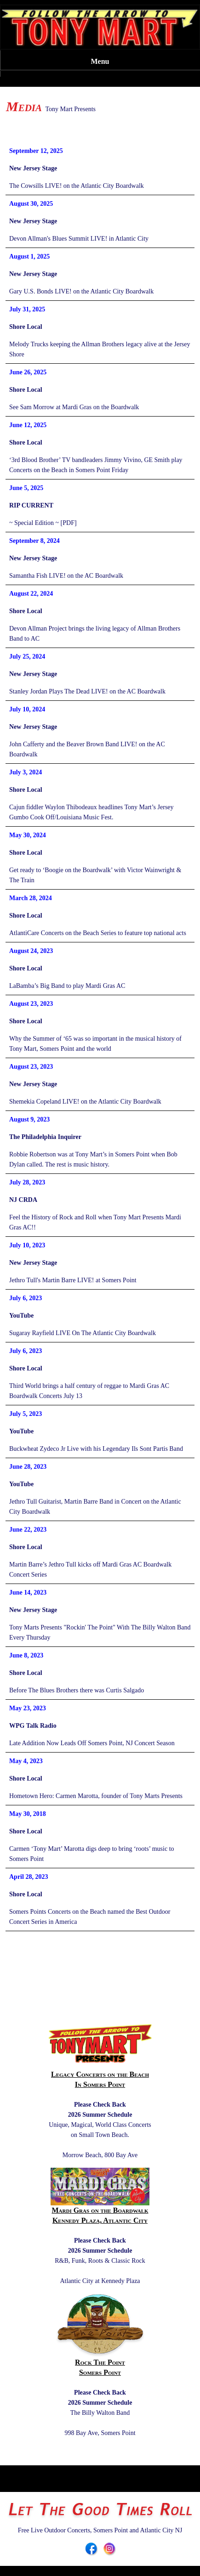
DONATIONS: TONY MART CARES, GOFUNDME (100, 120)
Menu (100, 61)
